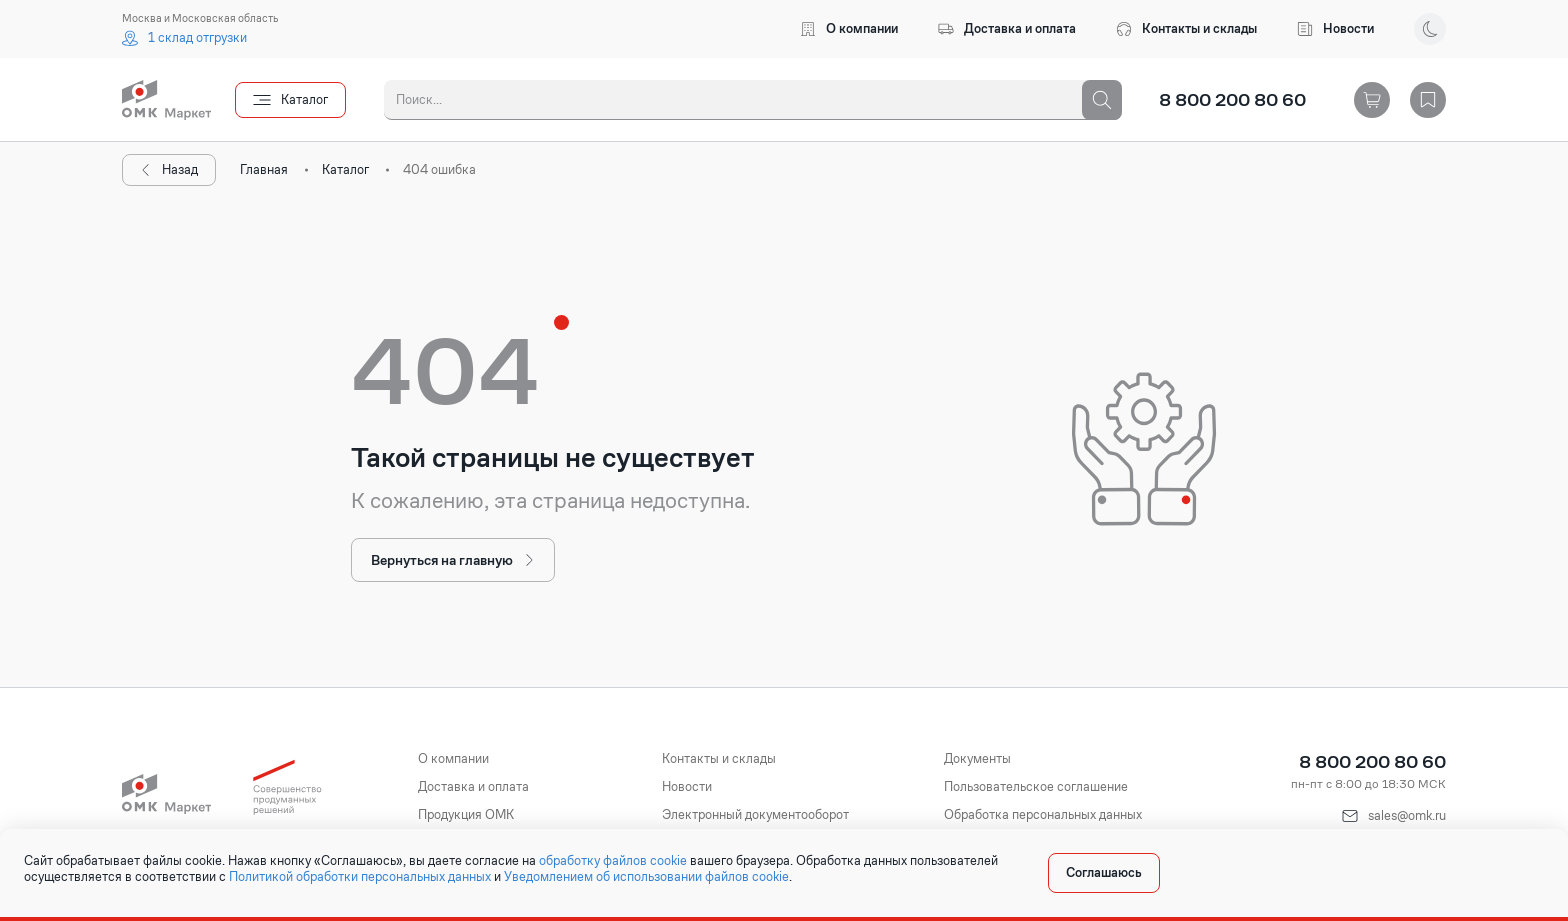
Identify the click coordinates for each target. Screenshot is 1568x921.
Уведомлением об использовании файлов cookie (646, 877)
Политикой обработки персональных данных (360, 877)
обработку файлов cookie (613, 861)
